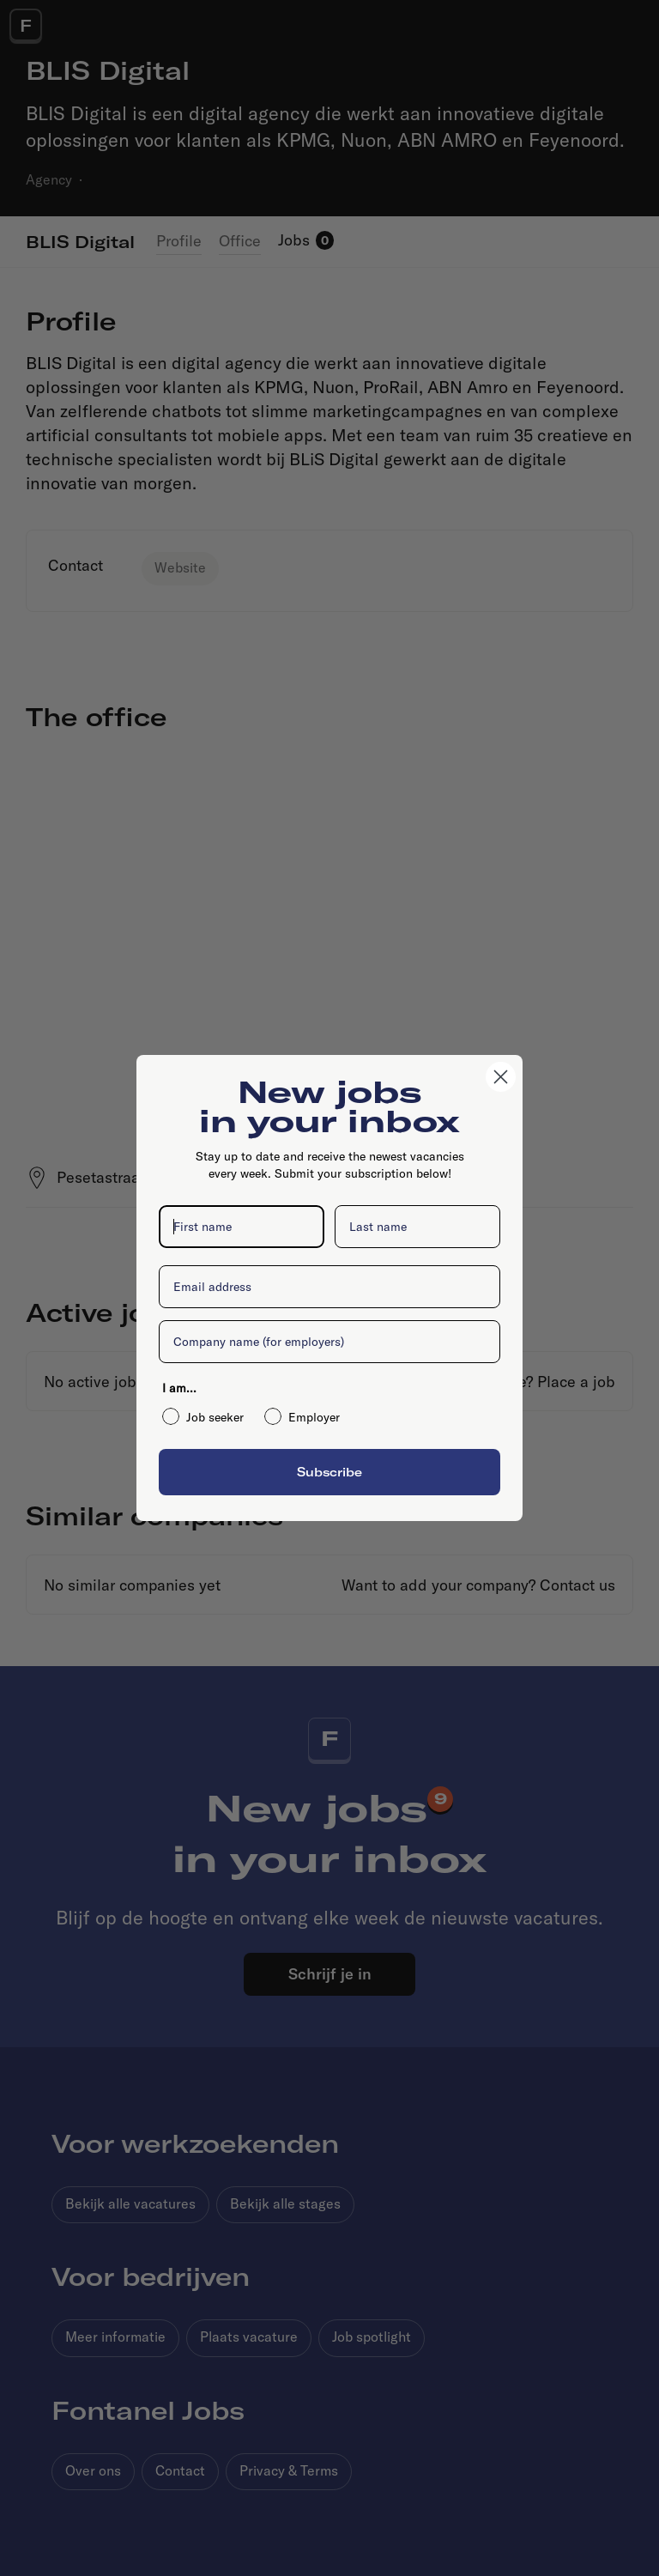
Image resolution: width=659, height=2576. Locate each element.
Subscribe (329, 1471)
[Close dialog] (501, 1077)
